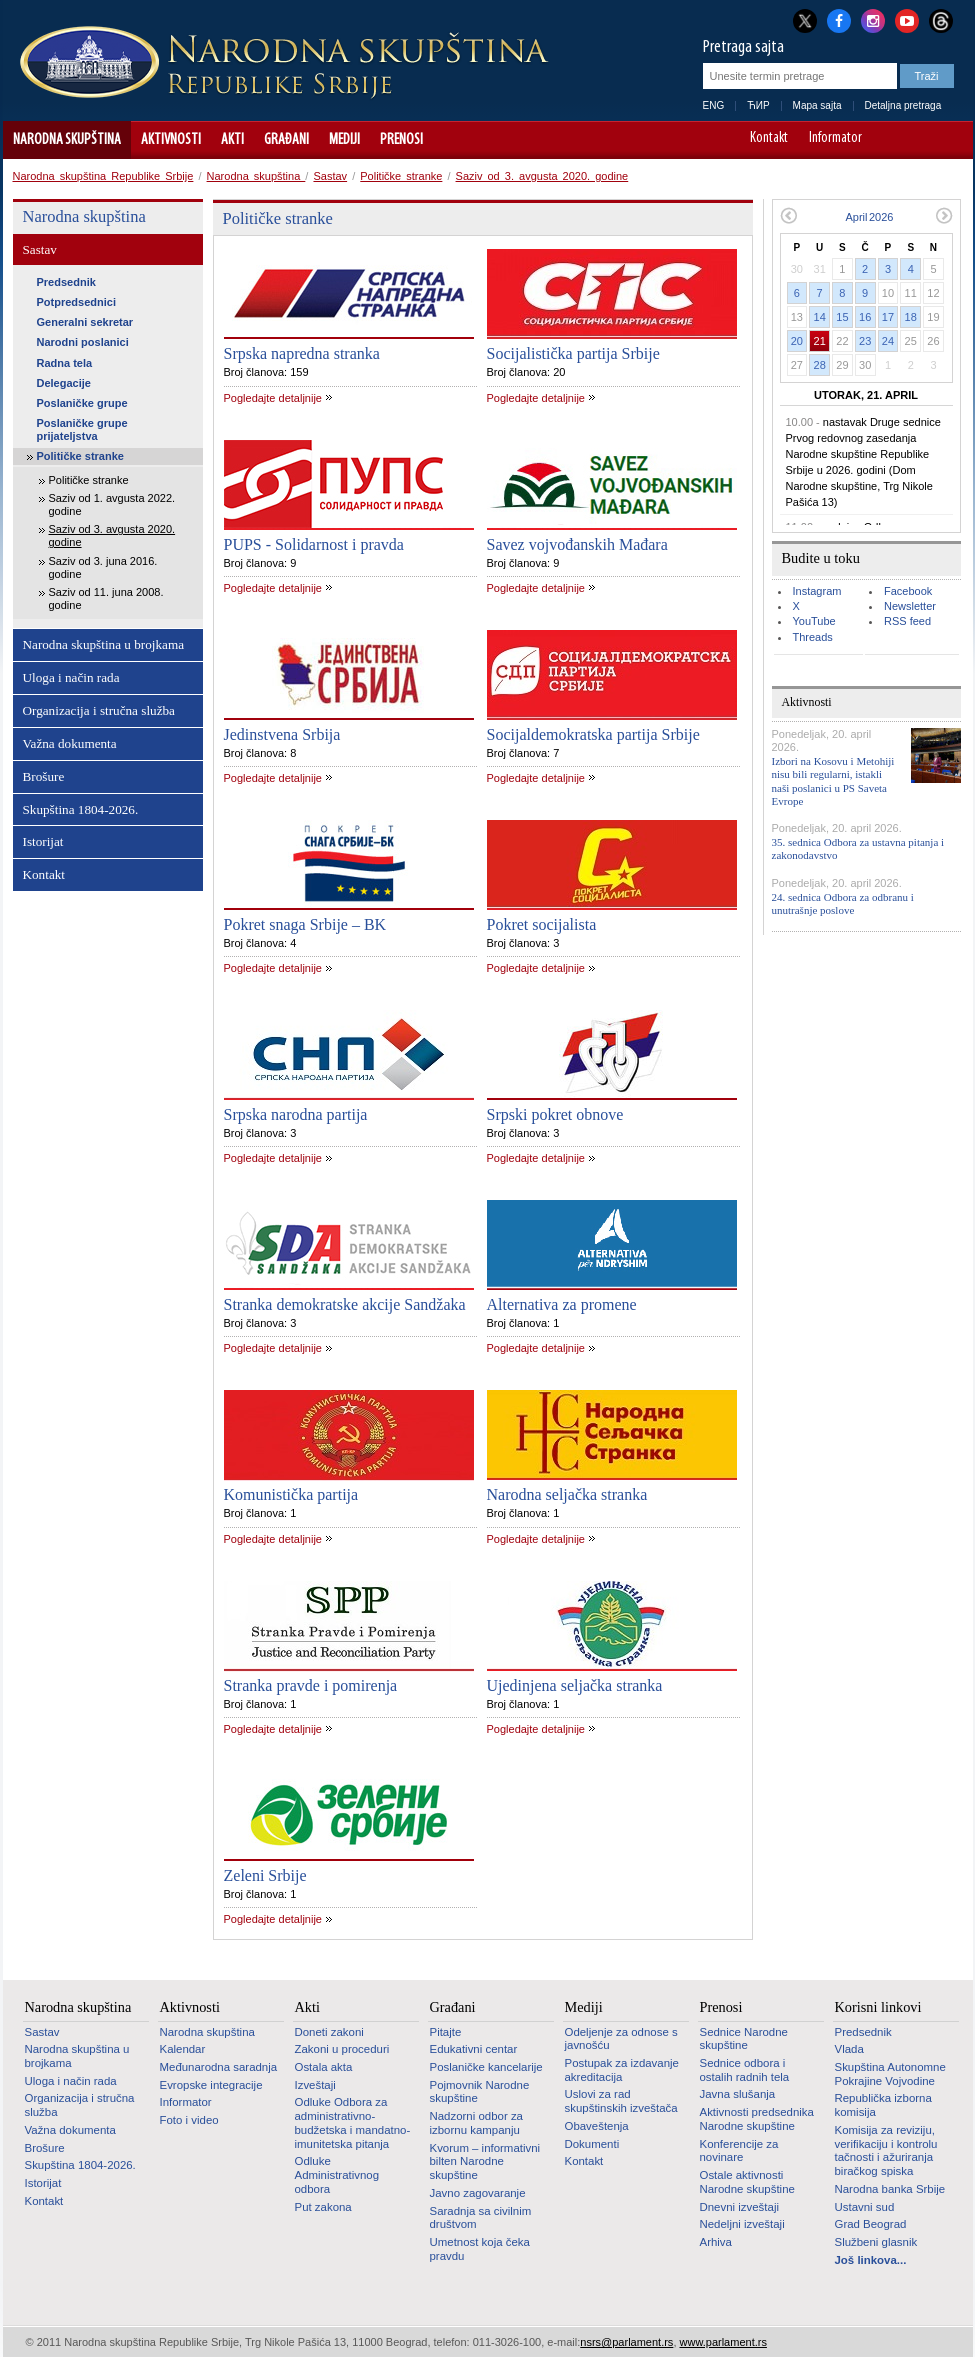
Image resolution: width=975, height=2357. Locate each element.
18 (911, 317)
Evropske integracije (211, 2085)
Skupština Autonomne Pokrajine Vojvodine (890, 2074)
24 (888, 341)
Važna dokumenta (70, 743)
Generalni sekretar (85, 322)
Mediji (344, 140)
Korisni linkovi (878, 2007)
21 (820, 341)
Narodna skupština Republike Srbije (103, 176)
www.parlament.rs (723, 2342)
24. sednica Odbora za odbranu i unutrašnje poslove (843, 903)
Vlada (849, 2049)
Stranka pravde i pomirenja (311, 1685)
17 (888, 317)
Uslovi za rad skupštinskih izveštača (621, 2101)
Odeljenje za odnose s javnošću (621, 2039)
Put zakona (323, 2207)
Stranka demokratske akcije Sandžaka (345, 1304)
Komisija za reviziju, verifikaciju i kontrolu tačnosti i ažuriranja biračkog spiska (886, 2150)
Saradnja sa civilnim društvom (481, 2218)
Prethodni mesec (788, 215)
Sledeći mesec (944, 215)
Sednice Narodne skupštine (744, 2039)
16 (865, 317)
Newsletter (910, 606)
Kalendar (183, 2049)
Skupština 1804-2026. (81, 809)
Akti (232, 140)
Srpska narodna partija (296, 1114)
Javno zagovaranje (478, 2193)
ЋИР (758, 105)
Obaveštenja (597, 2126)
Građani (286, 140)
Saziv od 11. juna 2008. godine (106, 598)
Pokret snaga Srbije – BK (305, 924)
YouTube (814, 621)
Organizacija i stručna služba (99, 710)
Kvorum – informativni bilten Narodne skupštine (485, 2161)
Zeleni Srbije (265, 1875)
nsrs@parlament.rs (626, 2342)
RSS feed (907, 621)
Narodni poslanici (83, 342)
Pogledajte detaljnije (273, 398)
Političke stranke (401, 176)
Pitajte (446, 2032)
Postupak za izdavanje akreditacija (622, 2070)
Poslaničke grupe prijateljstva (82, 429)
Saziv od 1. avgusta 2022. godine (112, 504)
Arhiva (716, 2242)
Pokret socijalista (542, 924)
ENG (714, 105)
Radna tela (65, 363)
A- (892, 140)
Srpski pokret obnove (555, 1114)
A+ (920, 140)
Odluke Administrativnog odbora (337, 2174)
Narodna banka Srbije (890, 2189)
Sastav (330, 176)
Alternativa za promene (562, 1304)
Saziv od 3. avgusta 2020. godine (542, 176)
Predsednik (66, 282)
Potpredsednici (76, 302)
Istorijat (43, 841)
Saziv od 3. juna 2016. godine (103, 567)
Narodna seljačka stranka (567, 1494)
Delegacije (64, 383)
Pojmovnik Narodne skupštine (480, 2092)
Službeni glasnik (876, 2242)
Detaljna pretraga (903, 105)
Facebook (908, 591)
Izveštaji (315, 2085)
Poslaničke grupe (82, 403)
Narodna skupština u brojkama (104, 644)
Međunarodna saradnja (219, 2067)
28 (820, 365)
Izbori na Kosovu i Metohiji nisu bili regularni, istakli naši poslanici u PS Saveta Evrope (833, 781)
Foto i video (189, 2120)
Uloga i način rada (71, 677)
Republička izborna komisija (883, 2105)
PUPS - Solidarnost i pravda (314, 544)
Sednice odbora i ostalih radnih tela (745, 2070)
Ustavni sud (865, 2207)
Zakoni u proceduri (342, 2049)
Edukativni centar (474, 2049)
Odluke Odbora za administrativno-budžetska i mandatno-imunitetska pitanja (353, 2122)
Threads (813, 637)
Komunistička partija (291, 1494)
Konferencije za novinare (739, 2151)
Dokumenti (592, 2144)
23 (865, 341)
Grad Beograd (871, 2224)
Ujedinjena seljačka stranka (575, 1685)
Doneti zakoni (329, 2032)
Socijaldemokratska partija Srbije (593, 734)
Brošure (44, 776)
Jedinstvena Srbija (282, 734)
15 (842, 317)
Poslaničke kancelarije (486, 2067)
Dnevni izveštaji (739, 2207)
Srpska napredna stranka (302, 353)
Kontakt (769, 139)
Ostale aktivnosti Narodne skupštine (747, 2182)
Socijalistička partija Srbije (573, 353)
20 (797, 341)
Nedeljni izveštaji (742, 2224)
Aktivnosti (171, 140)
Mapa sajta (817, 105)
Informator (835, 139)
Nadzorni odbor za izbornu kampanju (476, 2123)
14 (820, 317)
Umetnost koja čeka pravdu (480, 2249)
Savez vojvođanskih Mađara (577, 544)
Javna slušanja (738, 2094)
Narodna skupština (67, 140)
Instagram (817, 591)
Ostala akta (324, 2067)
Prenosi (401, 140)
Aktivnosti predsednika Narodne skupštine (757, 2119)
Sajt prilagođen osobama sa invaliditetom (948, 140)
